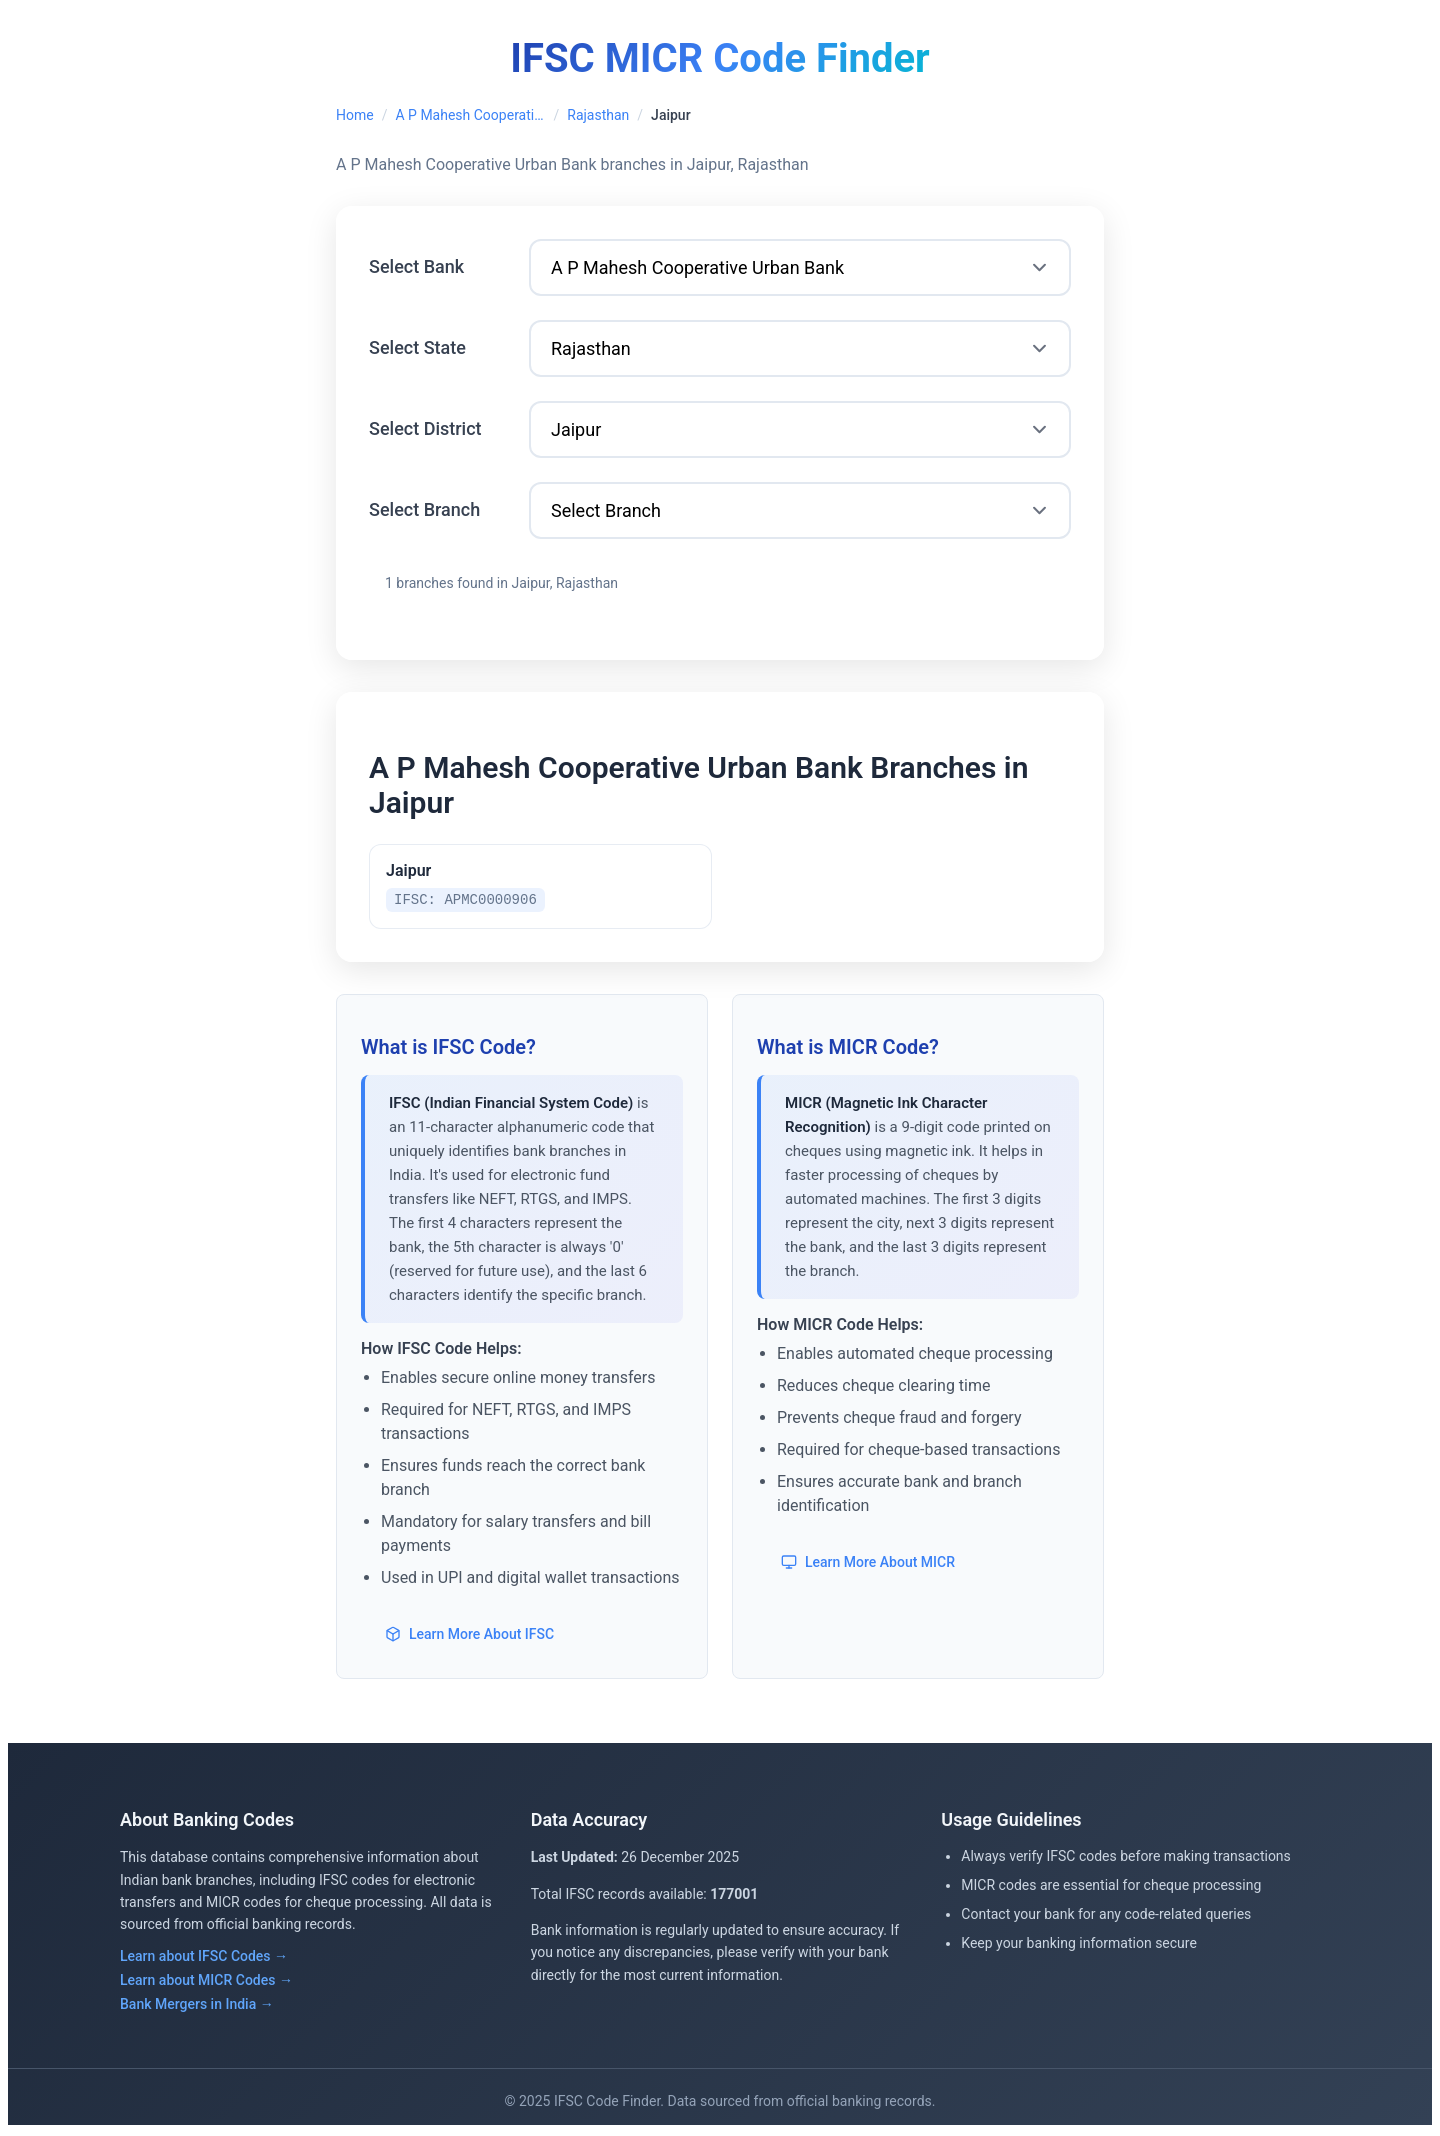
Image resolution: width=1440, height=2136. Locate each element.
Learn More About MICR (868, 1565)
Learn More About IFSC (469, 1637)
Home (355, 115)
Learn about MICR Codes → (206, 1983)
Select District (425, 428)
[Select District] (800, 429)
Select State (417, 347)
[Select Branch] (800, 510)
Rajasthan (598, 115)
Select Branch (424, 509)
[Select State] (800, 348)
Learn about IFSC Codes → (204, 1959)
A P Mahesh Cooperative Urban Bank (470, 115)
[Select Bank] (800, 267)
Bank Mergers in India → (197, 2007)
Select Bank (416, 266)
